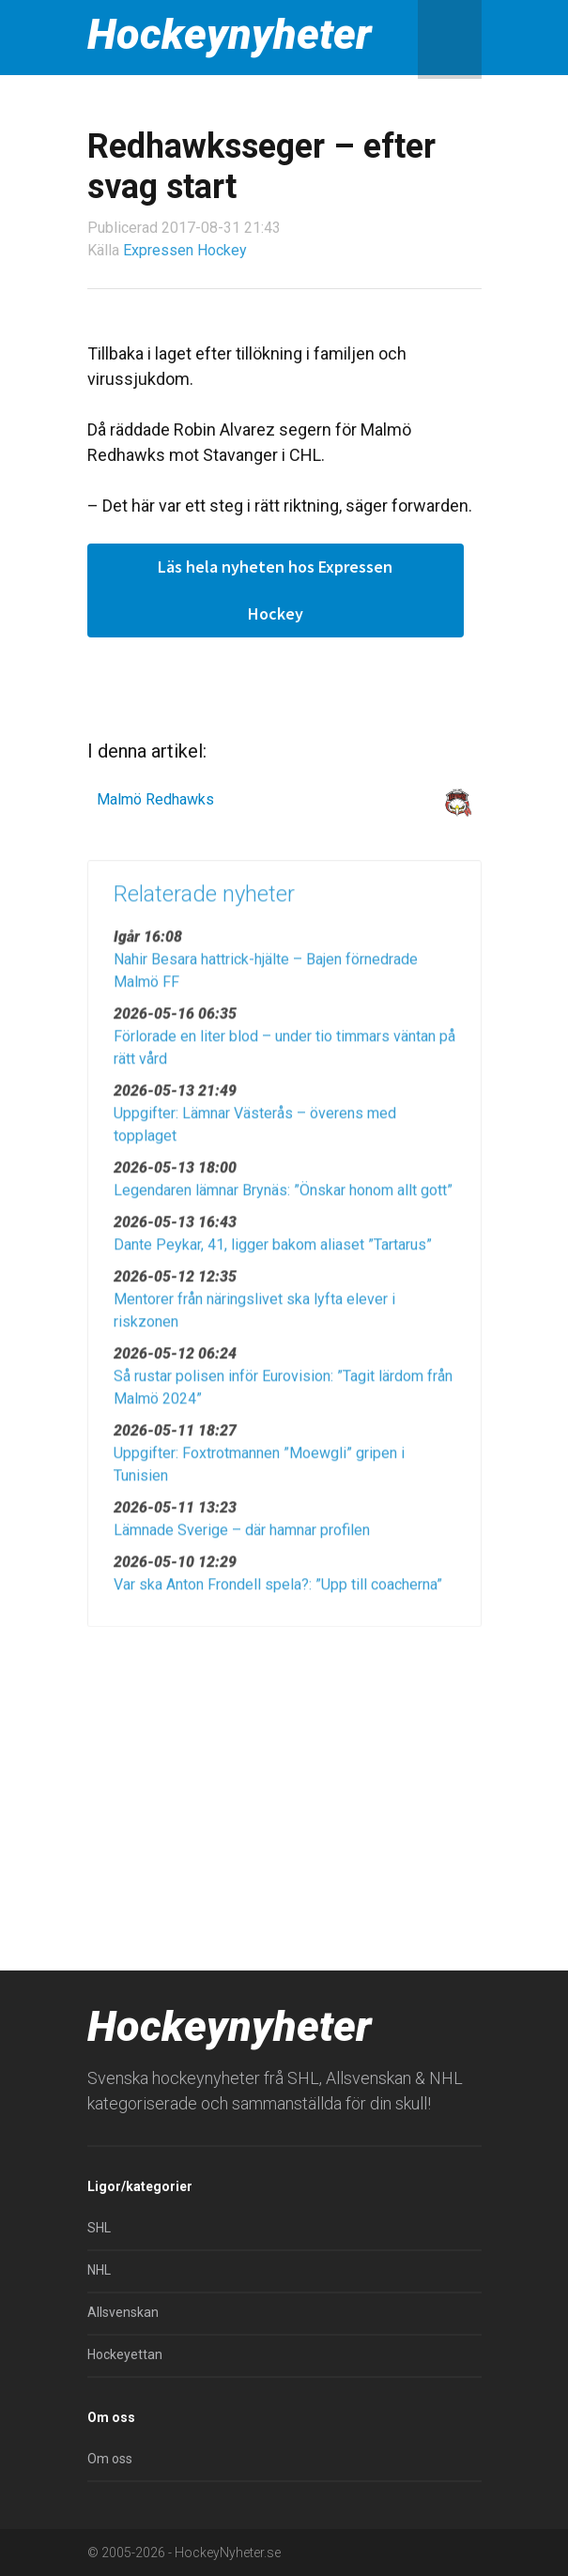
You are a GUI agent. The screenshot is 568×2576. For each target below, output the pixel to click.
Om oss (109, 2458)
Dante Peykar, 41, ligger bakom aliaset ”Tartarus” (273, 1253)
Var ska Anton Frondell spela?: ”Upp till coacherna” (278, 1593)
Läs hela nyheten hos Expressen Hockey (275, 590)
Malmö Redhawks (155, 799)
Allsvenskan (123, 2312)
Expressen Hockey (185, 250)
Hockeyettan (124, 2354)
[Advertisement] (284, 1782)
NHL (99, 2269)
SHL (99, 2227)
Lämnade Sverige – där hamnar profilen (242, 1538)
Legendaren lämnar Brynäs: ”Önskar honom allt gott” (283, 1198)
